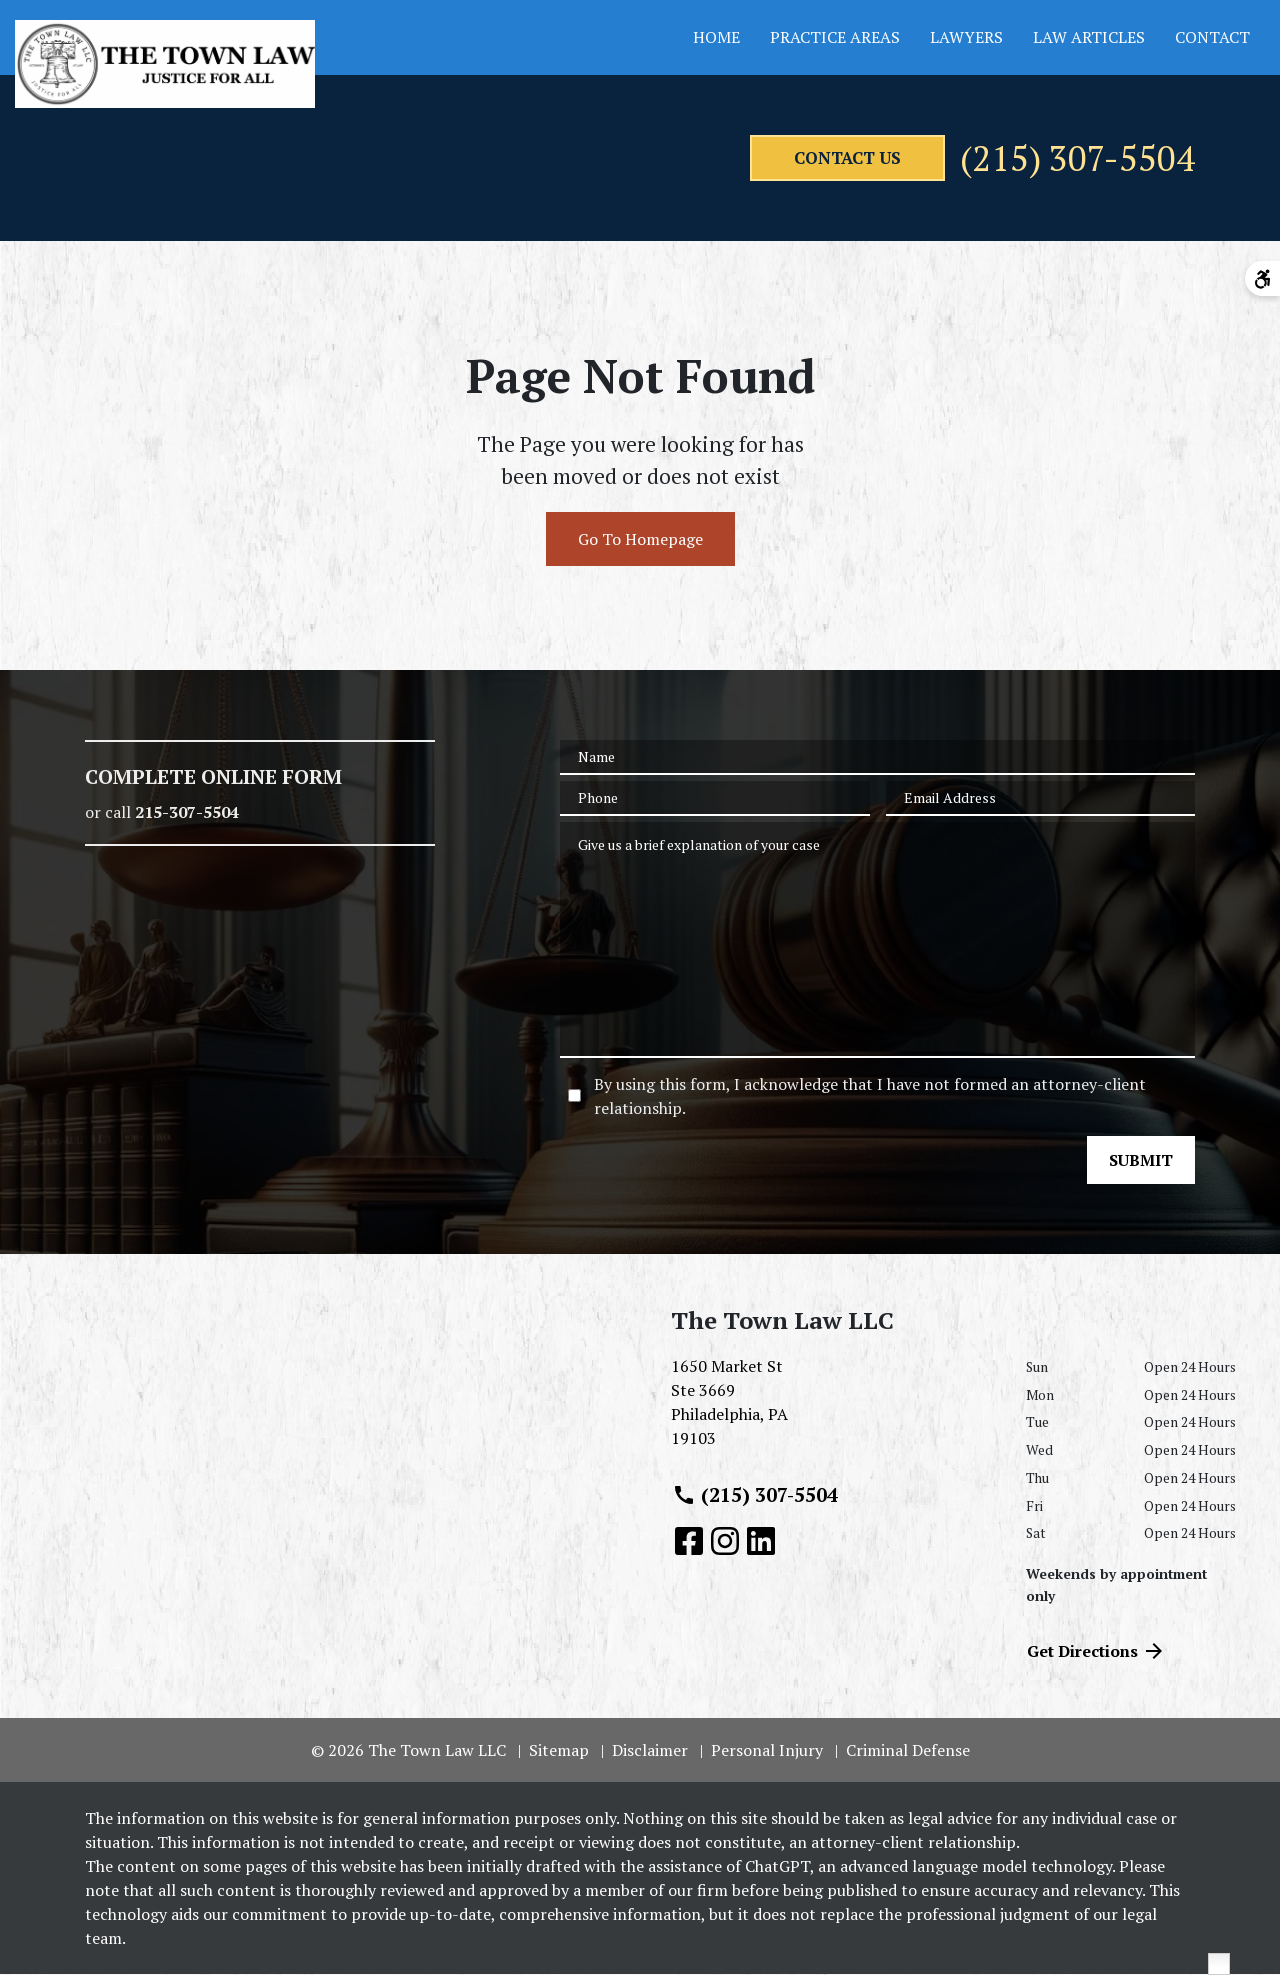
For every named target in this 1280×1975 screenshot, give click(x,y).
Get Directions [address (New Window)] (1097, 1652)
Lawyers (966, 37)
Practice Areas (835, 37)
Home (716, 37)
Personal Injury (767, 1751)
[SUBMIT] (1141, 1162)
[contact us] (812, 159)
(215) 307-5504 (1063, 159)
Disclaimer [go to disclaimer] (650, 1751)
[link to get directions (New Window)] (833, 1412)
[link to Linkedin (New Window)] (761, 1542)
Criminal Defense (908, 1751)
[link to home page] (165, 64)
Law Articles (1089, 37)
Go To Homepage (640, 541)
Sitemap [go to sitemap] (559, 1751)
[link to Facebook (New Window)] (689, 1542)
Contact (1212, 37)
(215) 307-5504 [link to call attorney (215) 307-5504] (755, 1496)
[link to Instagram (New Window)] (725, 1542)
